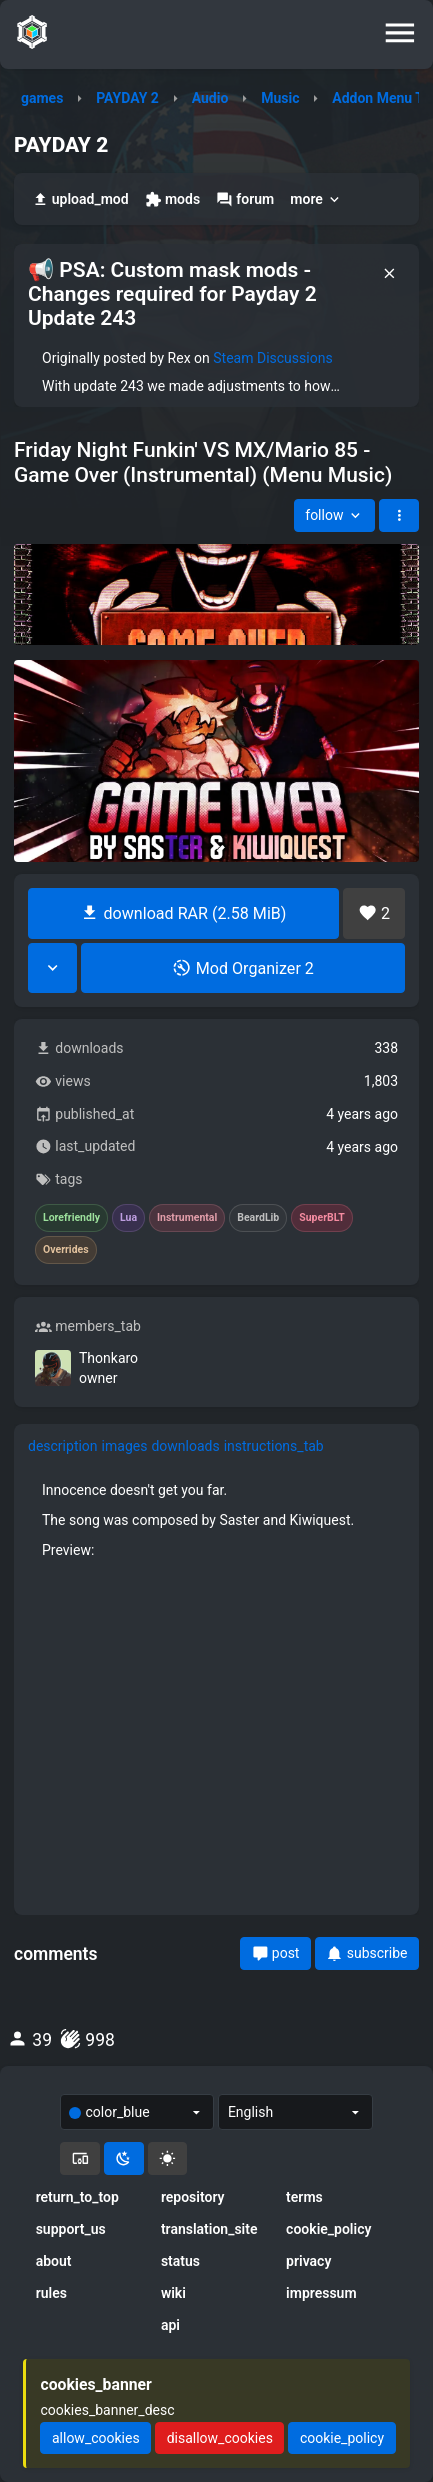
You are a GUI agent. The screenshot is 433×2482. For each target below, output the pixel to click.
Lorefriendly (71, 1218)
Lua (128, 1218)
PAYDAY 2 (127, 98)
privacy (308, 2261)
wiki (173, 2293)
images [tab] (125, 1446)
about (54, 2261)
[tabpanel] (216, 1684)
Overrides (66, 1250)
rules (51, 2293)
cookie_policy (328, 2229)
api (170, 2325)
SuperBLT (322, 1218)
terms (304, 2197)
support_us (71, 2229)
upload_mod (80, 199)
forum (245, 199)
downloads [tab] (185, 1446)
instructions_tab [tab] (274, 1446)
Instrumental (187, 1218)
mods (172, 199)
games (42, 98)
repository (193, 2197)
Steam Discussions (272, 358)
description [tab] (63, 1446)
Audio (210, 98)
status (180, 2261)
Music (280, 98)
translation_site (209, 2229)
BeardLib (258, 1218)
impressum (321, 2293)
